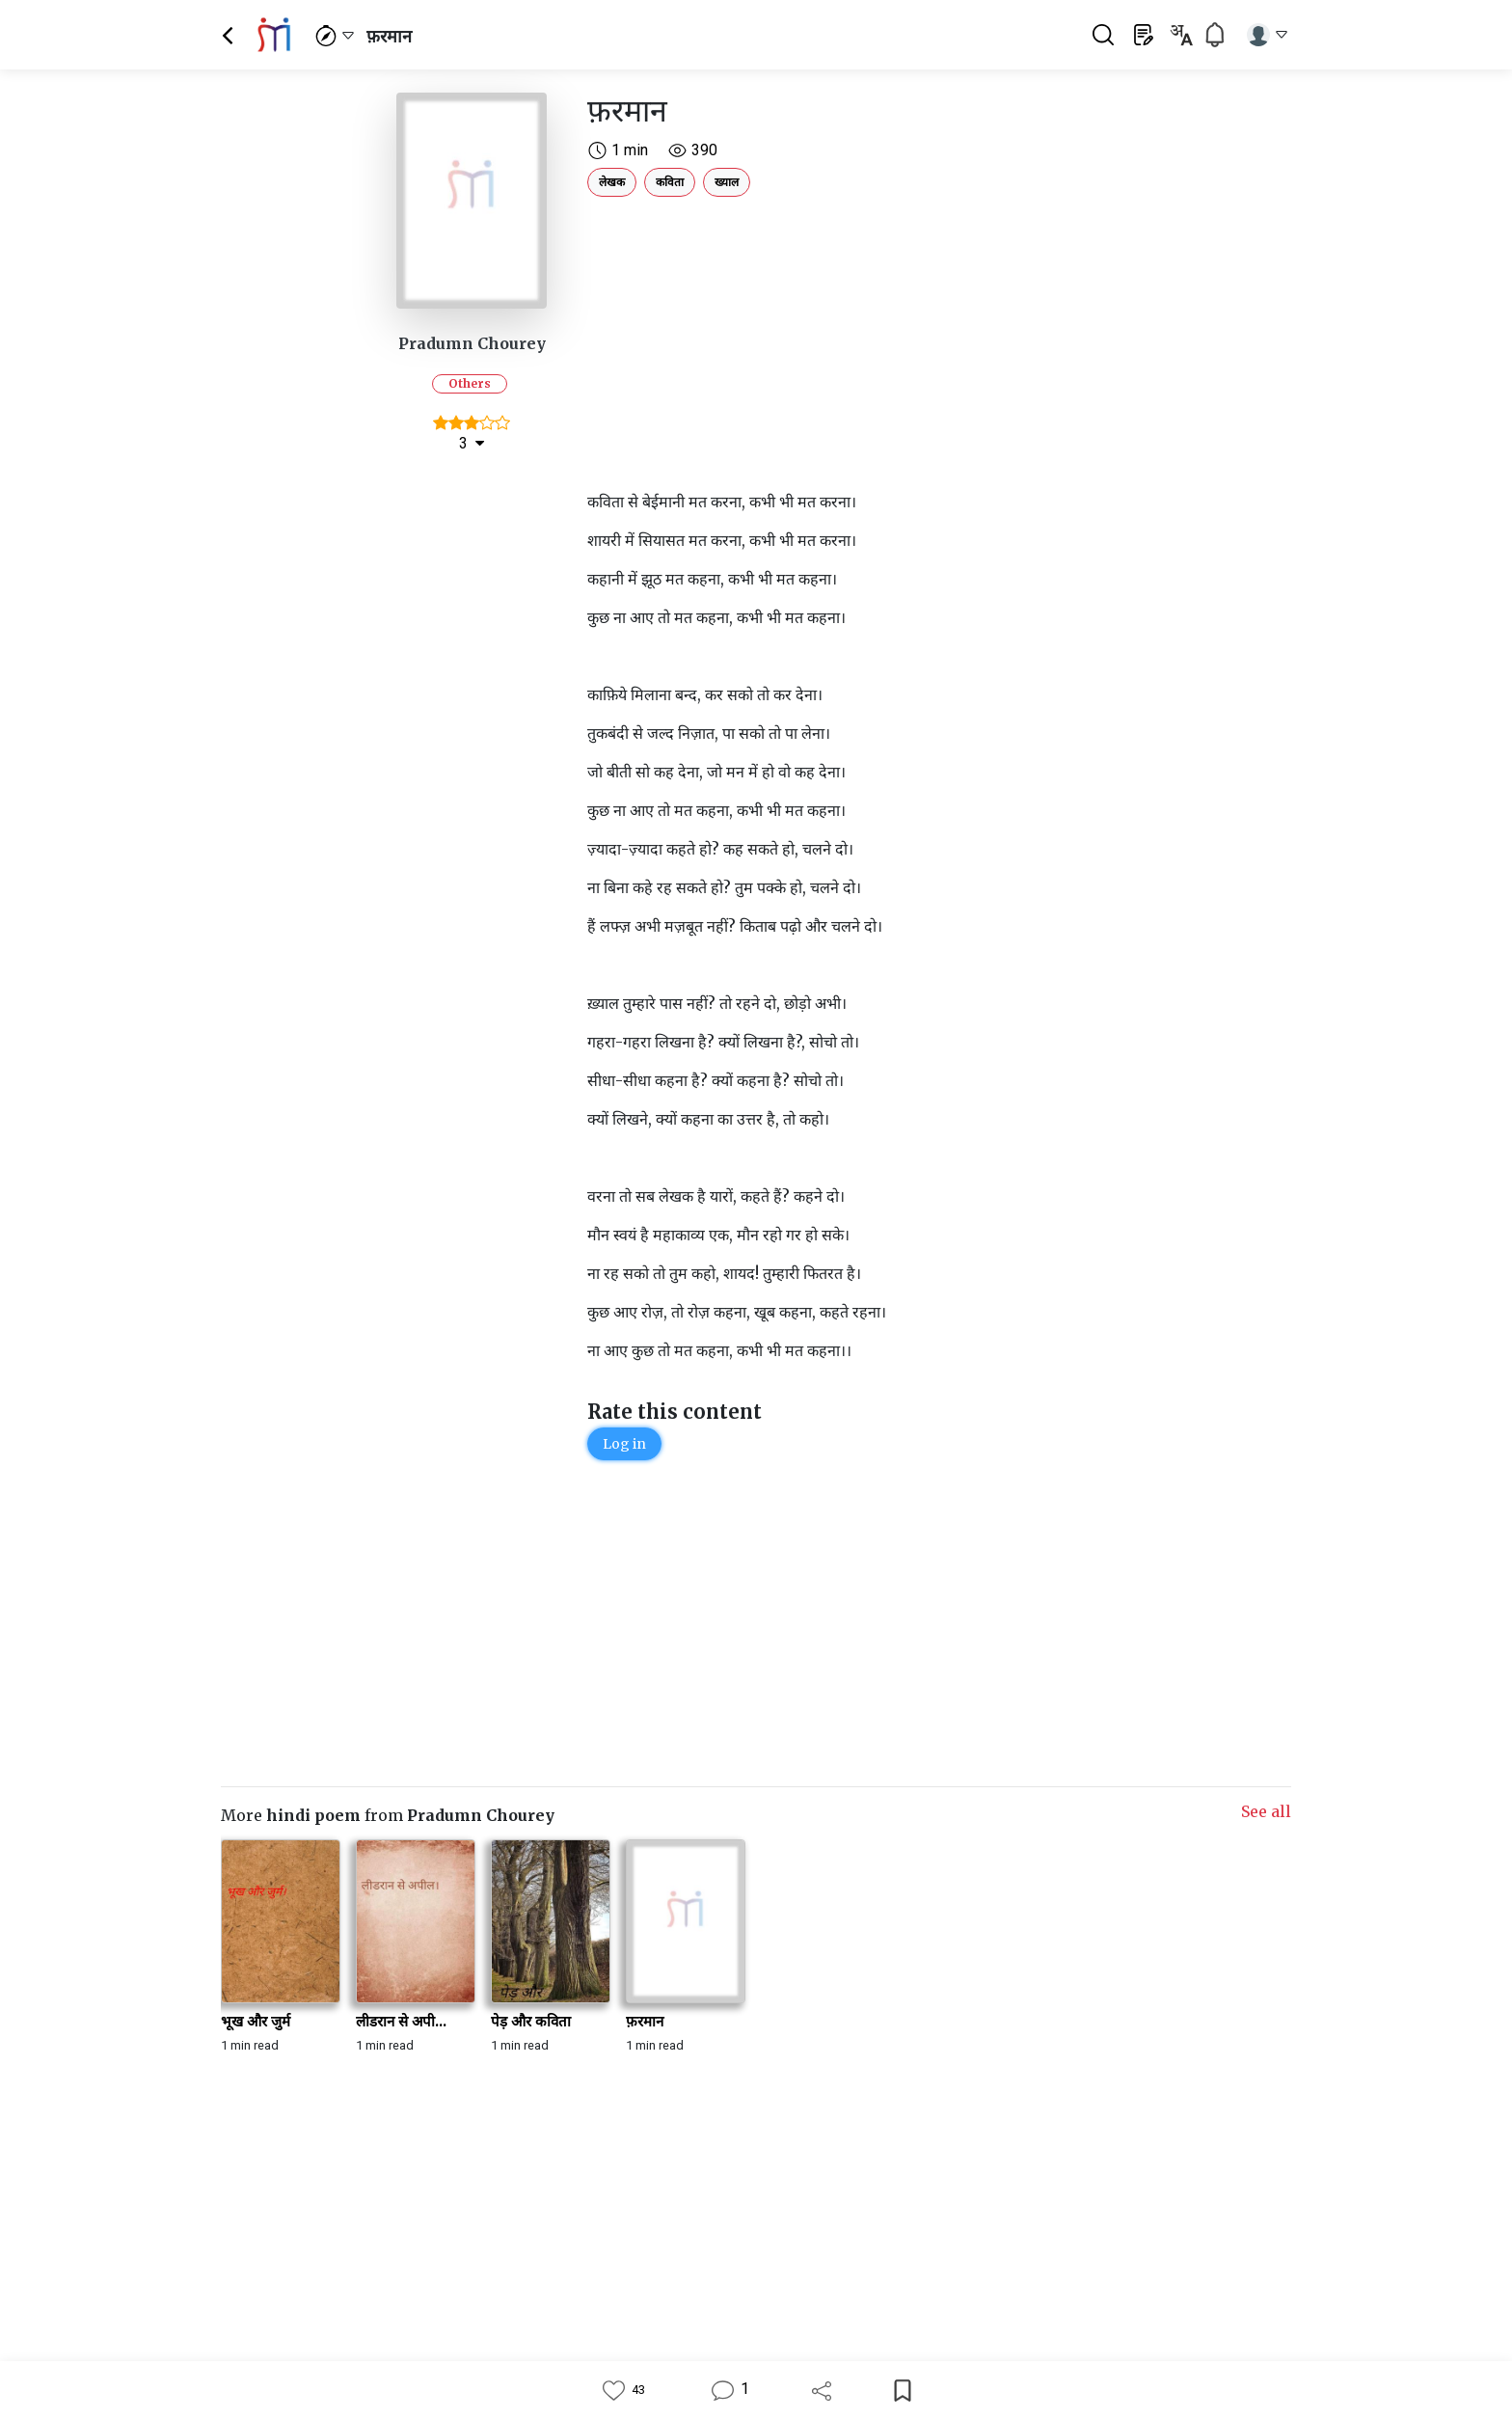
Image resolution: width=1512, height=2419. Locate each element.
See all (1266, 1811)
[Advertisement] (847, 339)
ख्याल (727, 182)
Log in (624, 1444)
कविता (670, 182)
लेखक (612, 182)
